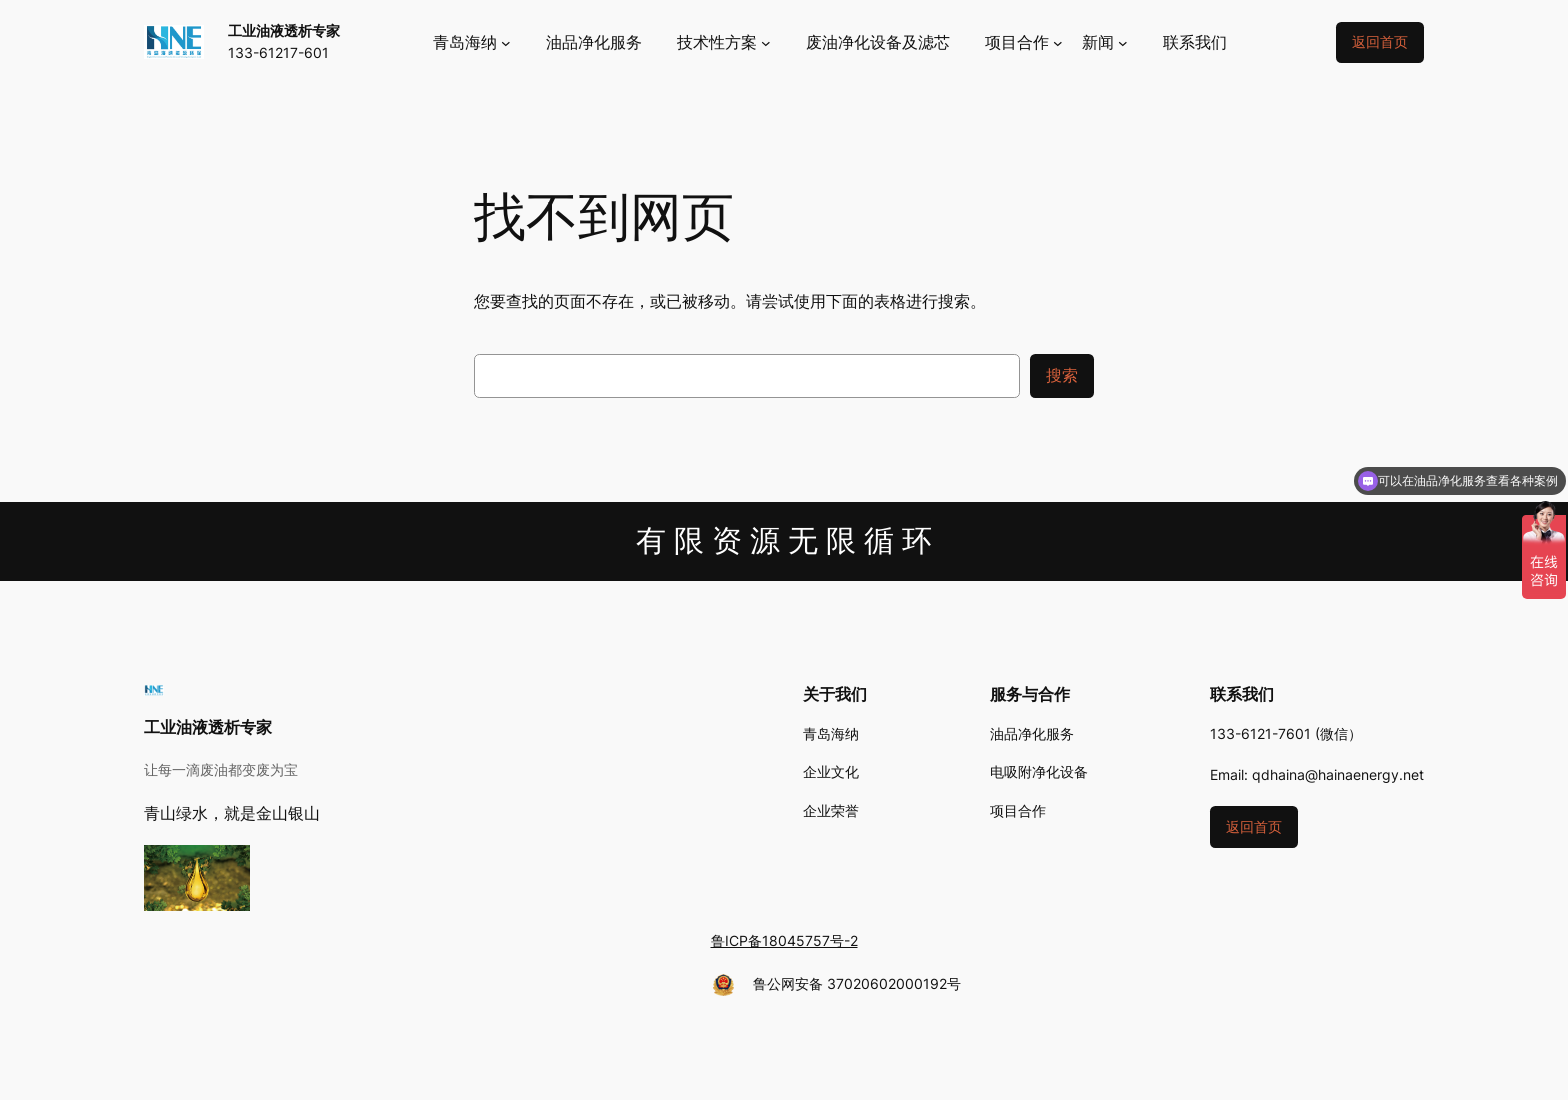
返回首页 (1380, 41)
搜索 (1062, 375)
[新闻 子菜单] (1105, 42)
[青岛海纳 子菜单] (472, 42)
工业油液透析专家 (284, 30)
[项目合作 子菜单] (1024, 42)
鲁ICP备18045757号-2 (784, 940)
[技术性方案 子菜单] (724, 42)
